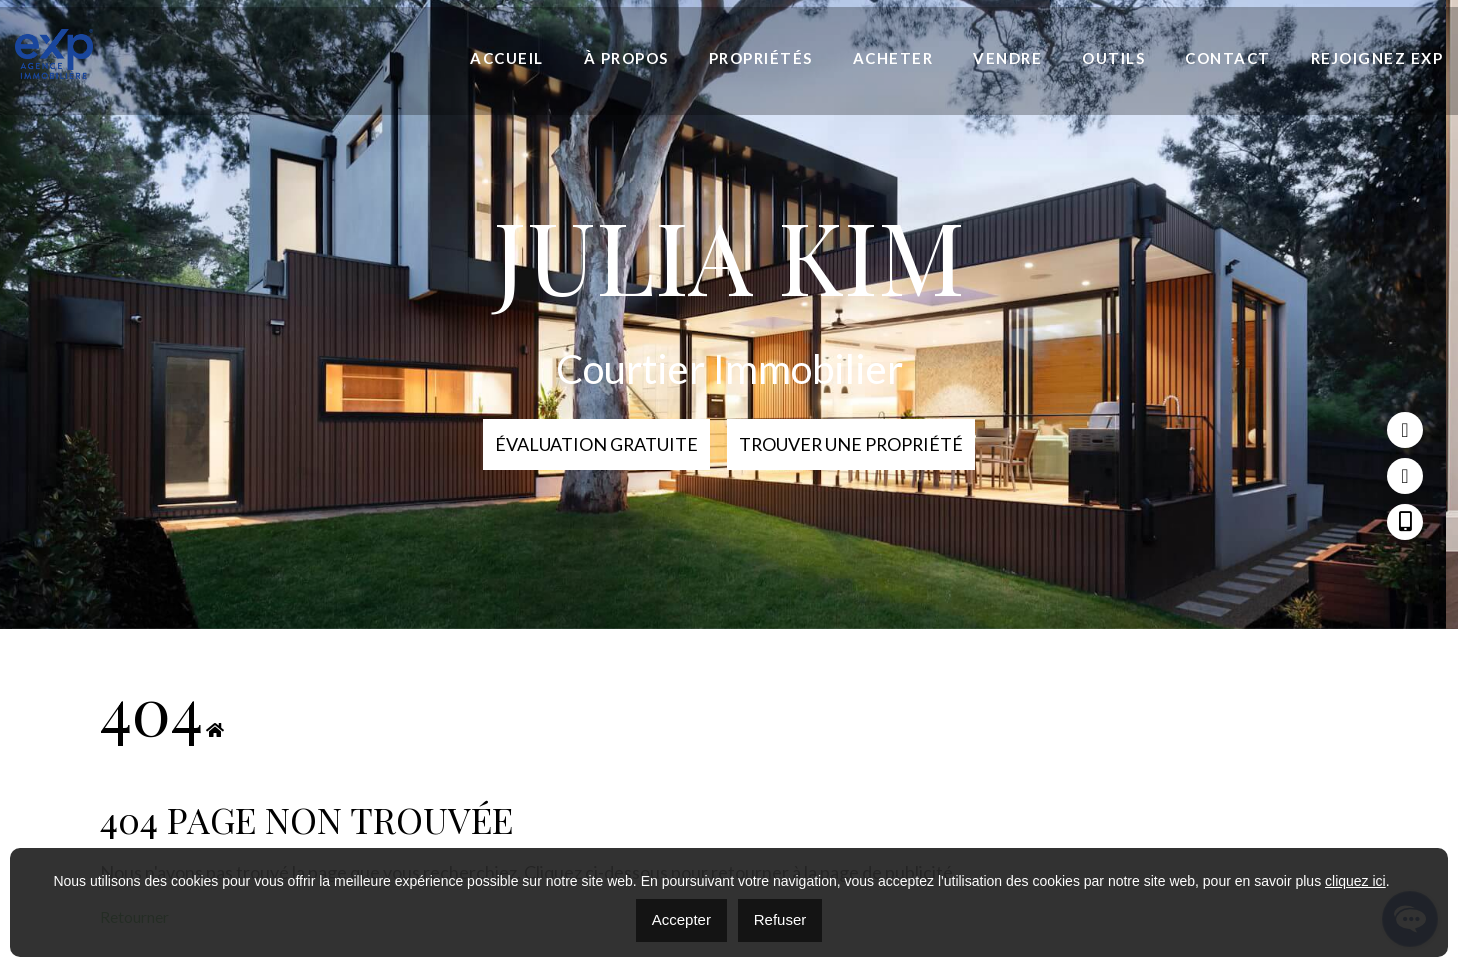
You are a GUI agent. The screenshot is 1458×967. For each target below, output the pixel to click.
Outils (1113, 58)
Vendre (1007, 58)
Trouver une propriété (852, 444)
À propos (626, 58)
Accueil (507, 58)
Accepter (681, 919)
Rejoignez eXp (1377, 58)
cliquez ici (1355, 881)
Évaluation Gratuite (594, 444)
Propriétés (761, 58)
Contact (1228, 58)
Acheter (893, 58)
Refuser (780, 919)
